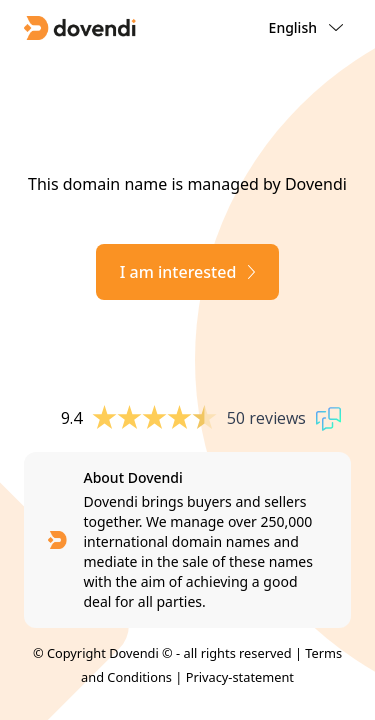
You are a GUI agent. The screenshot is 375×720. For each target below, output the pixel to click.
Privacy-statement (240, 677)
